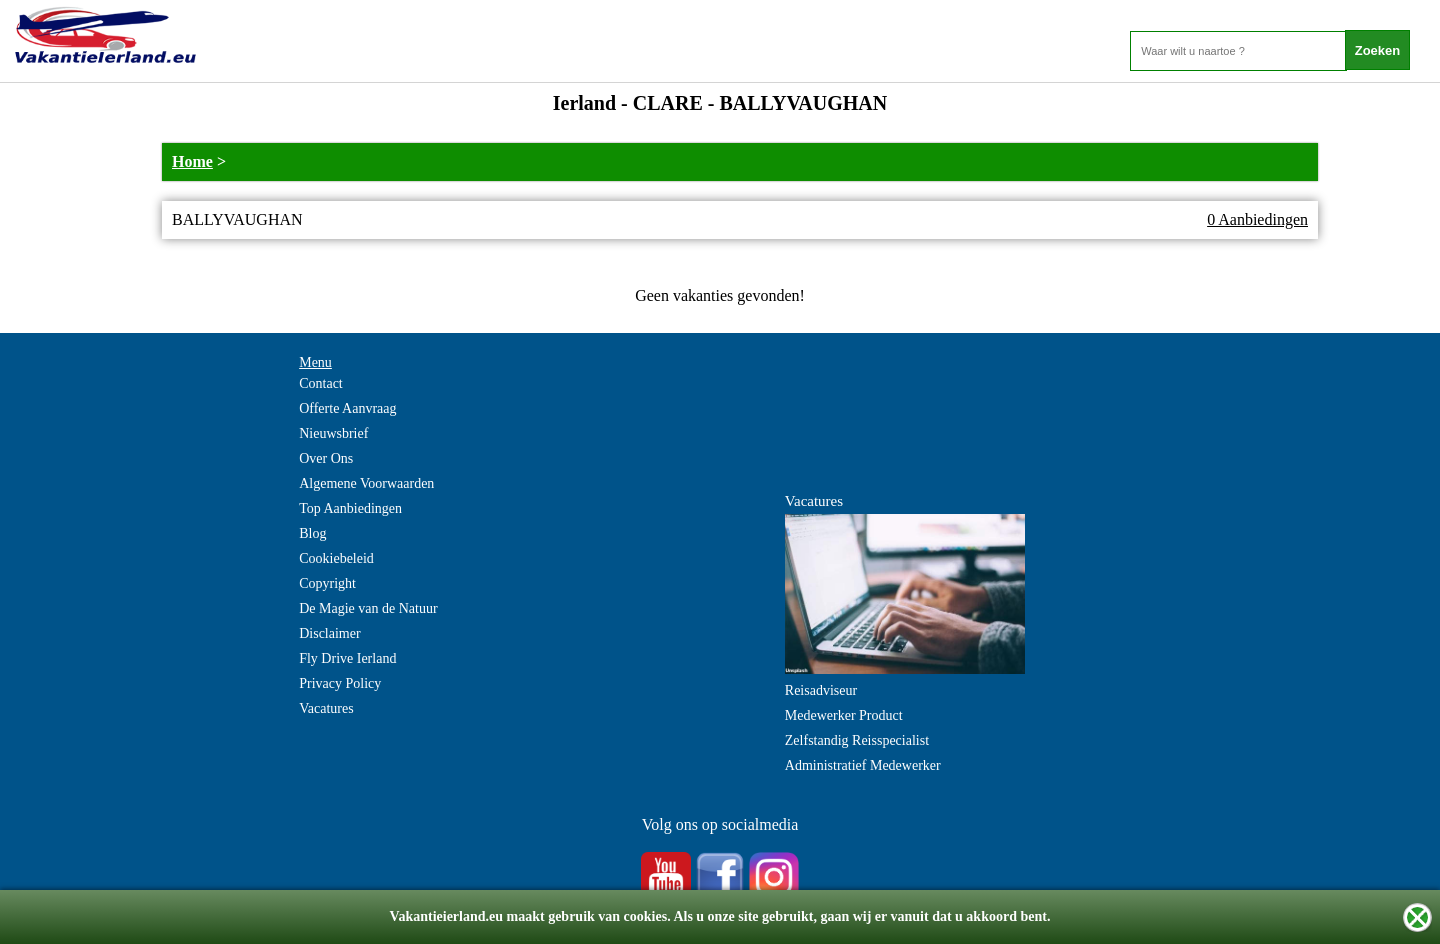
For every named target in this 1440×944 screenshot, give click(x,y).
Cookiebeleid (336, 558)
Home (192, 161)
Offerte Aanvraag (347, 408)
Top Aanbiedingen (350, 508)
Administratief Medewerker (863, 765)
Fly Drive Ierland (347, 658)
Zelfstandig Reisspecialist (857, 740)
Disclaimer (329, 633)
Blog (312, 533)
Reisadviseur (821, 690)
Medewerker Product (844, 715)
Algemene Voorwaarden (366, 483)
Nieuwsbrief (333, 433)
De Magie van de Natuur (368, 608)
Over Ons (326, 458)
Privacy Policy (340, 683)
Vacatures (326, 708)
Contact (321, 383)
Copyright (327, 583)
